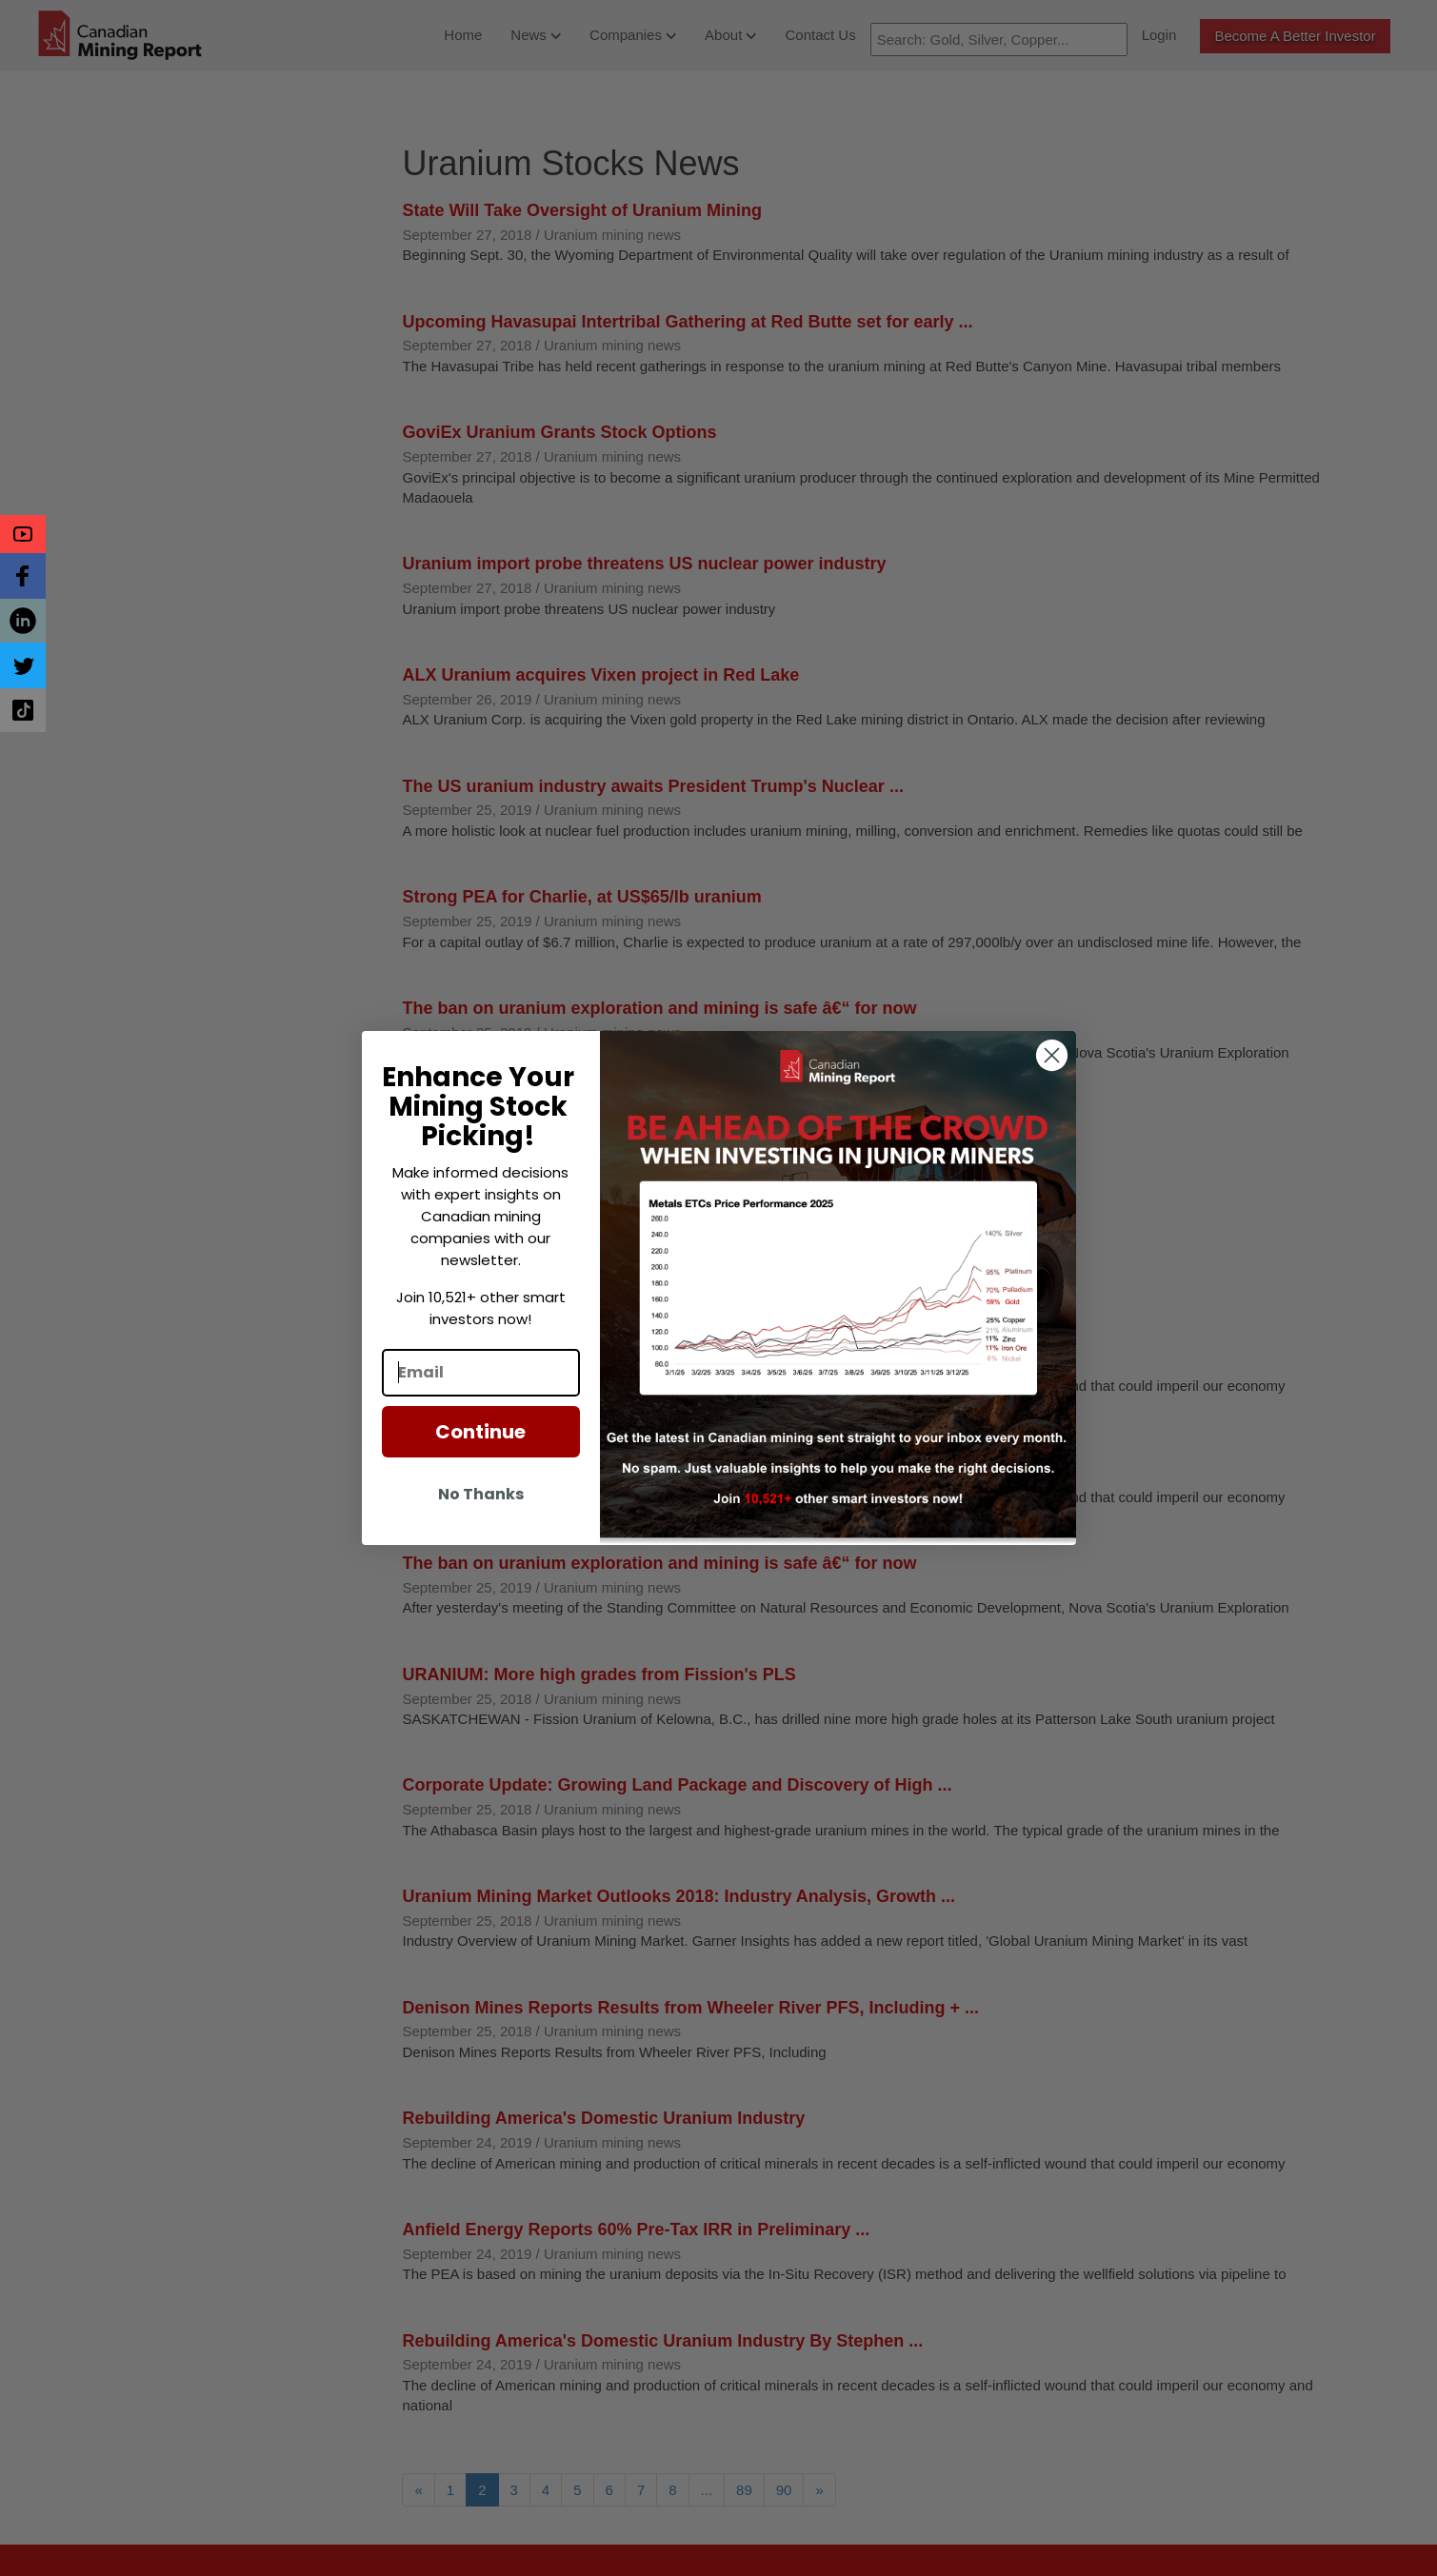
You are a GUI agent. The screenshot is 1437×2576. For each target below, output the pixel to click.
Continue (480, 1431)
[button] (23, 534)
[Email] (481, 1373)
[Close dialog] (1051, 1055)
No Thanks (481, 1494)
